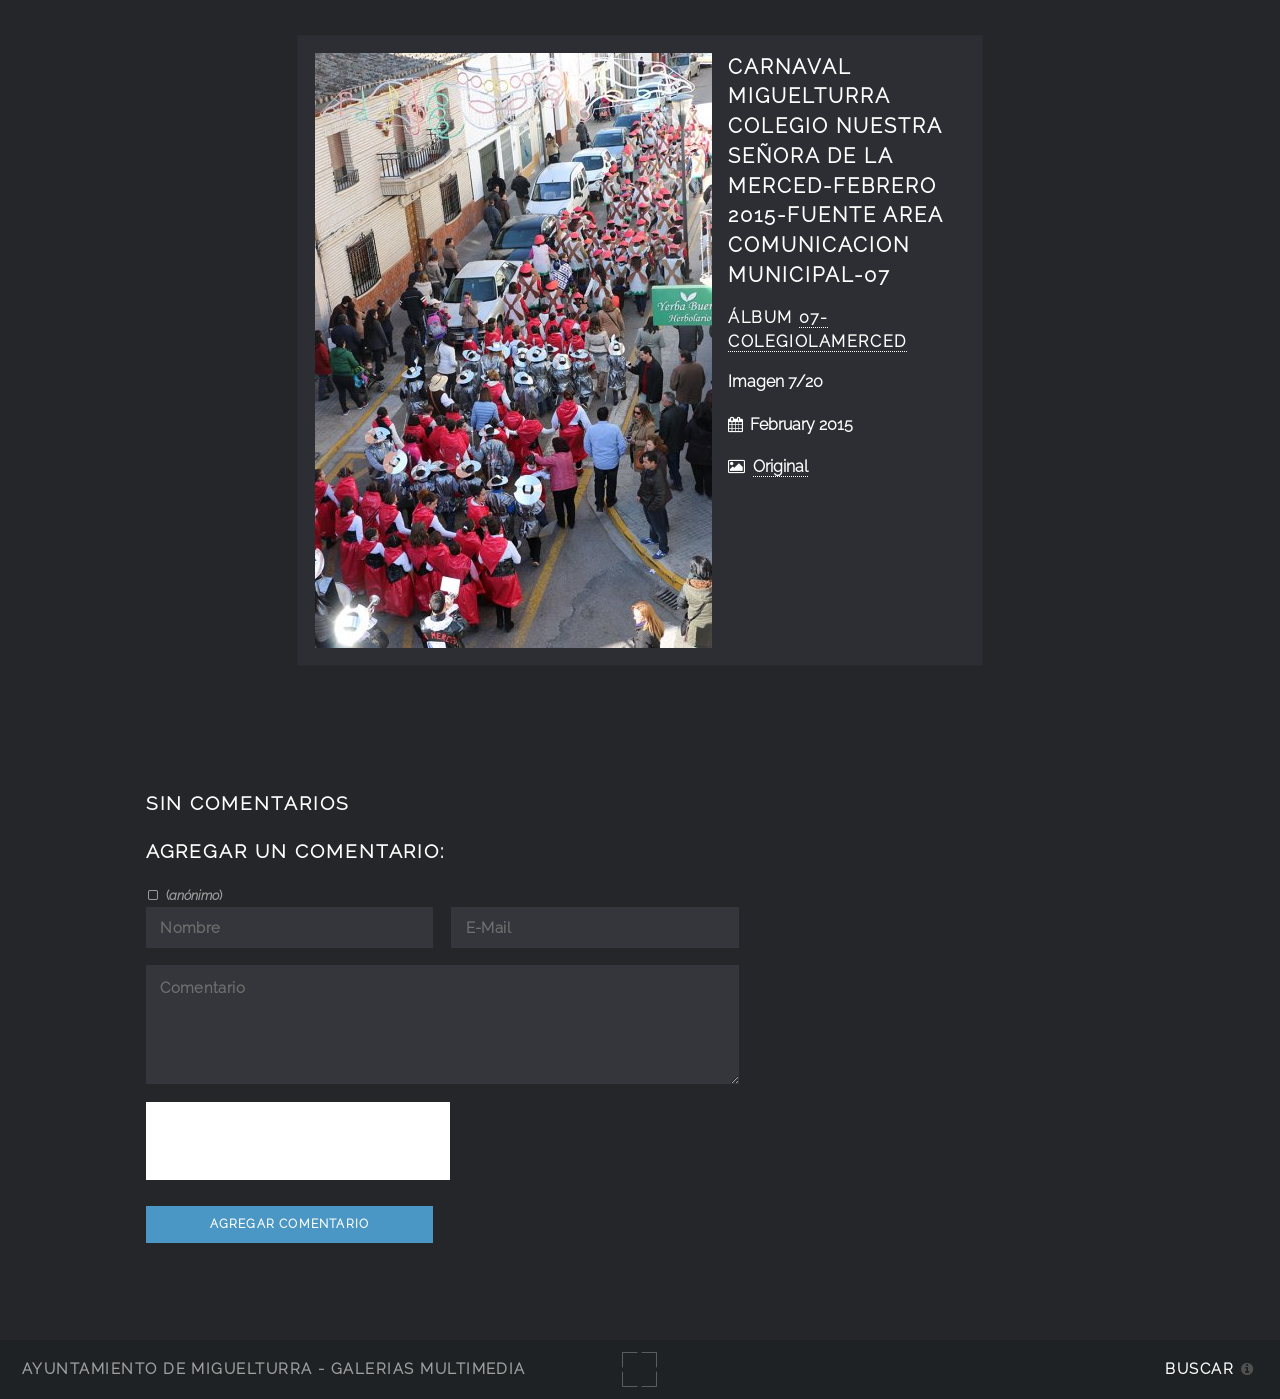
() (192, 895)
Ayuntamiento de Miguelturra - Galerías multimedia (274, 1368)
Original (780, 466)
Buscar (1199, 1368)
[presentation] (298, 1141)
